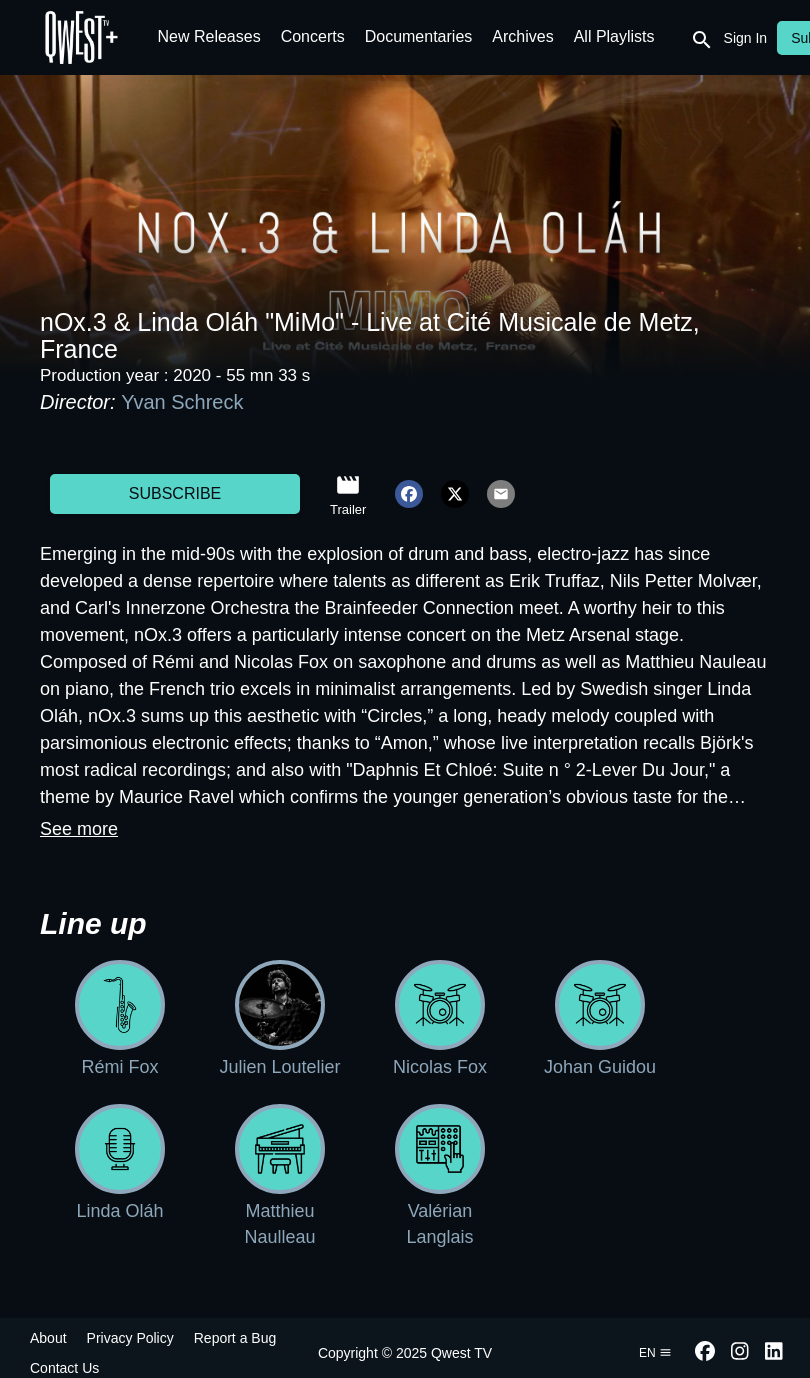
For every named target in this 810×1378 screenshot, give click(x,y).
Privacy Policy (130, 1338)
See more (79, 829)
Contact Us (64, 1368)
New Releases (209, 36)
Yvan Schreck (182, 402)
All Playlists (614, 36)
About (48, 1338)
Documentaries (419, 36)
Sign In (746, 38)
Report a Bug (235, 1338)
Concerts (313, 36)
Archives (522, 36)
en (655, 1353)
